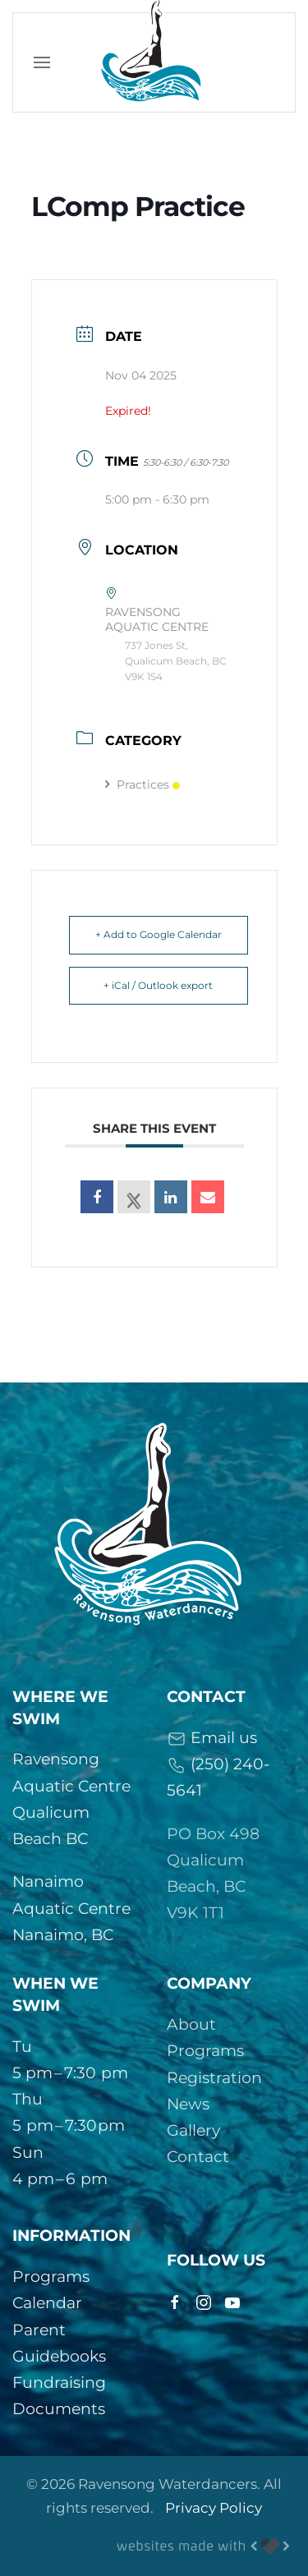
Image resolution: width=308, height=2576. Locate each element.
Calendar (47, 2302)
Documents (58, 2408)
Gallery (193, 2130)
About (191, 2024)
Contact (198, 2156)
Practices (142, 784)
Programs (205, 2050)
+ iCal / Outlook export (158, 985)
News (188, 2104)
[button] (42, 62)
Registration (214, 2077)
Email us (212, 1737)
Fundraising (59, 2382)
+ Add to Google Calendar (158, 934)
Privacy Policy (213, 2508)
